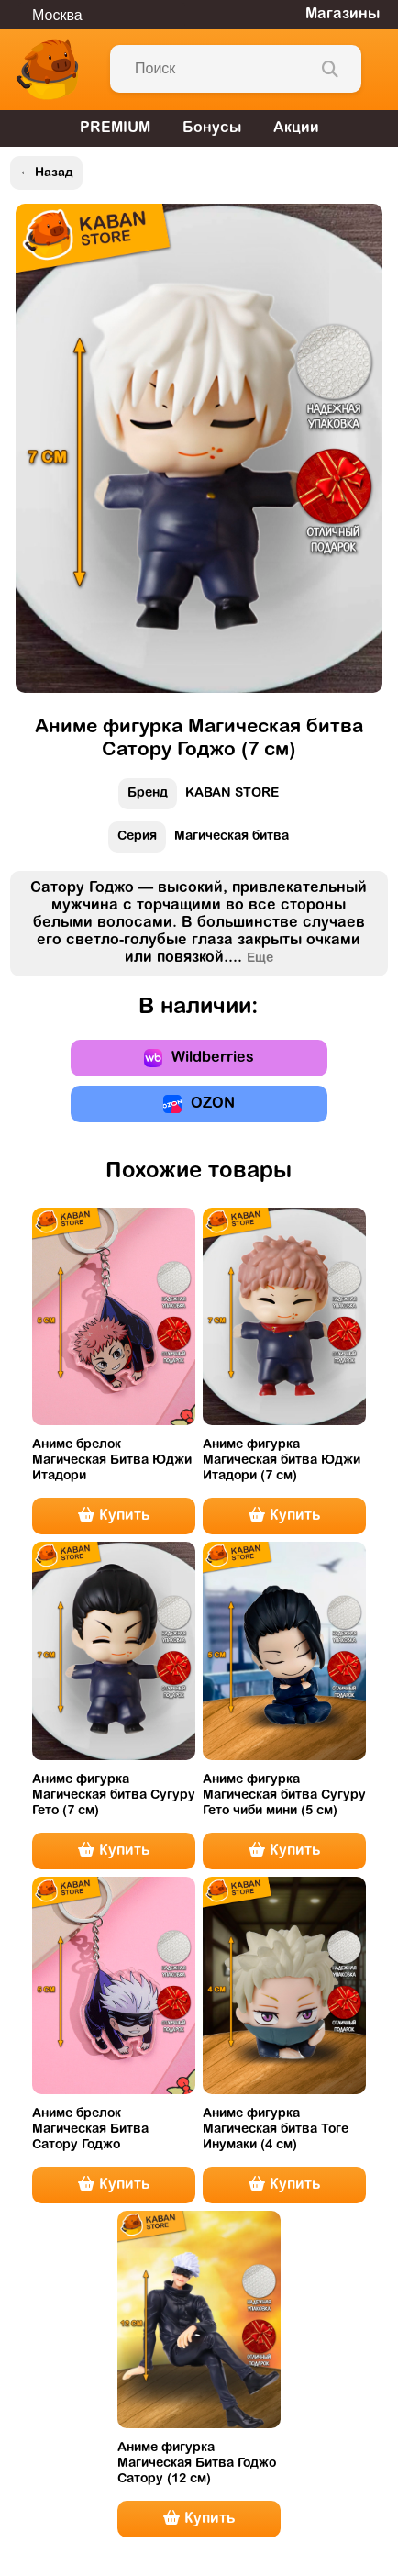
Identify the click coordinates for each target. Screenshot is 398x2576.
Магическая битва (198, 841)
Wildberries (199, 1058)
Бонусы (211, 128)
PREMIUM (115, 128)
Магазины (342, 14)
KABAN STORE (198, 797)
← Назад (46, 173)
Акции (296, 128)
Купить (113, 1515)
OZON (199, 1104)
